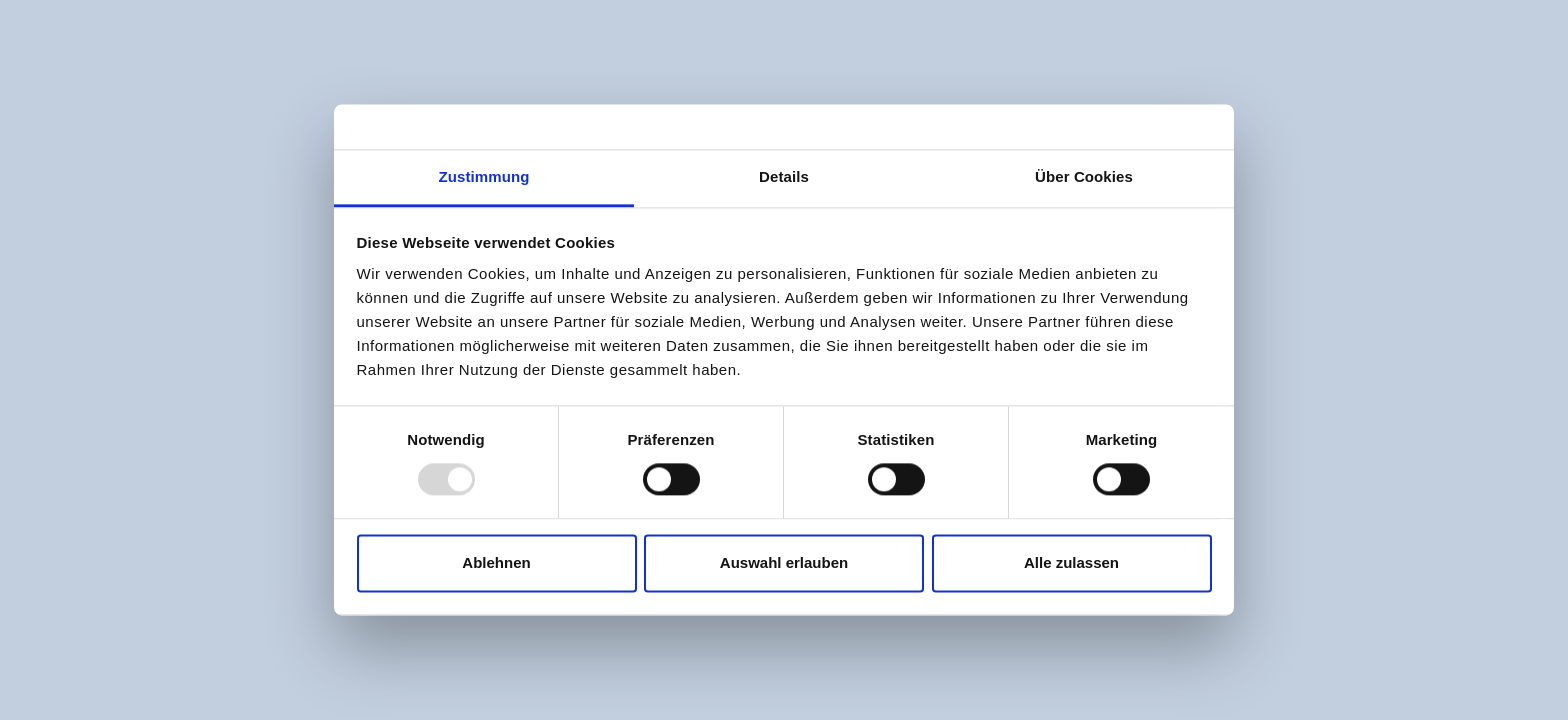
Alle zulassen (1071, 562)
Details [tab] (784, 176)
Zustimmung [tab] (484, 176)
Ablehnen (496, 562)
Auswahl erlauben (784, 562)
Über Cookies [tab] (1084, 176)
